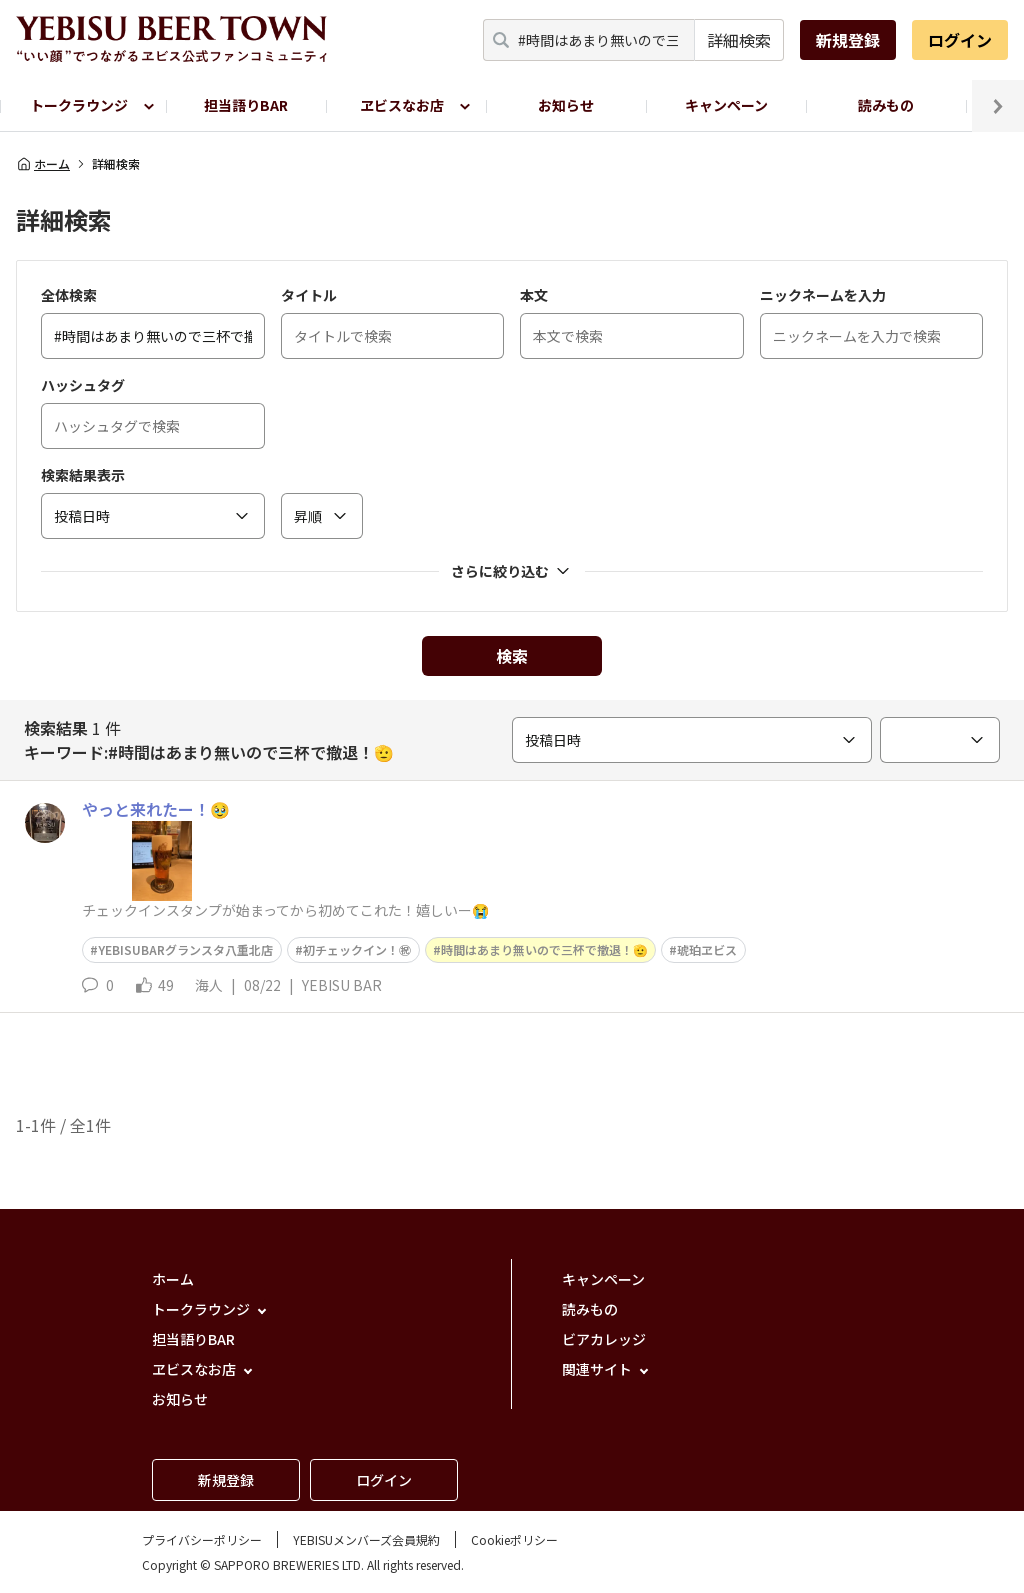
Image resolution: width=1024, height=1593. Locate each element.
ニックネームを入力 (823, 295)
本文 (534, 295)
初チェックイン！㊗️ (357, 949)
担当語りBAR (246, 105)
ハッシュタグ (83, 385)
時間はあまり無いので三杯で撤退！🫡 (544, 949)
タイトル (309, 295)
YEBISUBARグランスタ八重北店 (185, 949)
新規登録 (848, 40)
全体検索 (69, 295)
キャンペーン (726, 105)
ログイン (960, 40)
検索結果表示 (83, 475)
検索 (512, 656)
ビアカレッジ (604, 1339)
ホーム (43, 164)
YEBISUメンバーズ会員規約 (366, 1539)
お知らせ (566, 105)
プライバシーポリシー (202, 1539)
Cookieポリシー (514, 1539)
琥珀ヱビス (707, 949)
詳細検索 (739, 40)
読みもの (886, 105)
